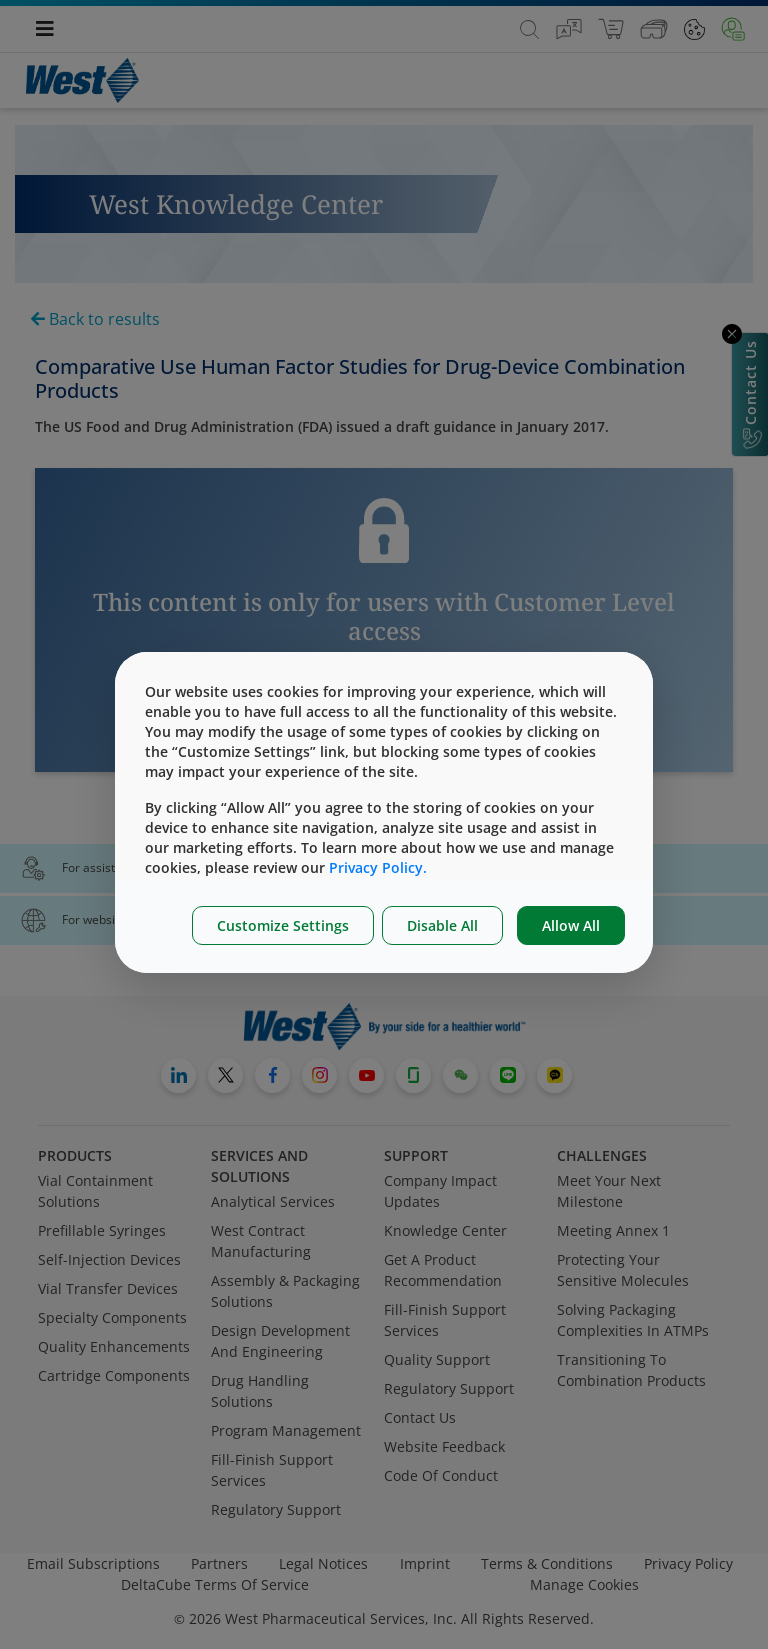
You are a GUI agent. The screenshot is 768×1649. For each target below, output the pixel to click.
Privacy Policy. (378, 867)
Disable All (442, 925)
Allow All (571, 925)
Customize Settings (283, 925)
